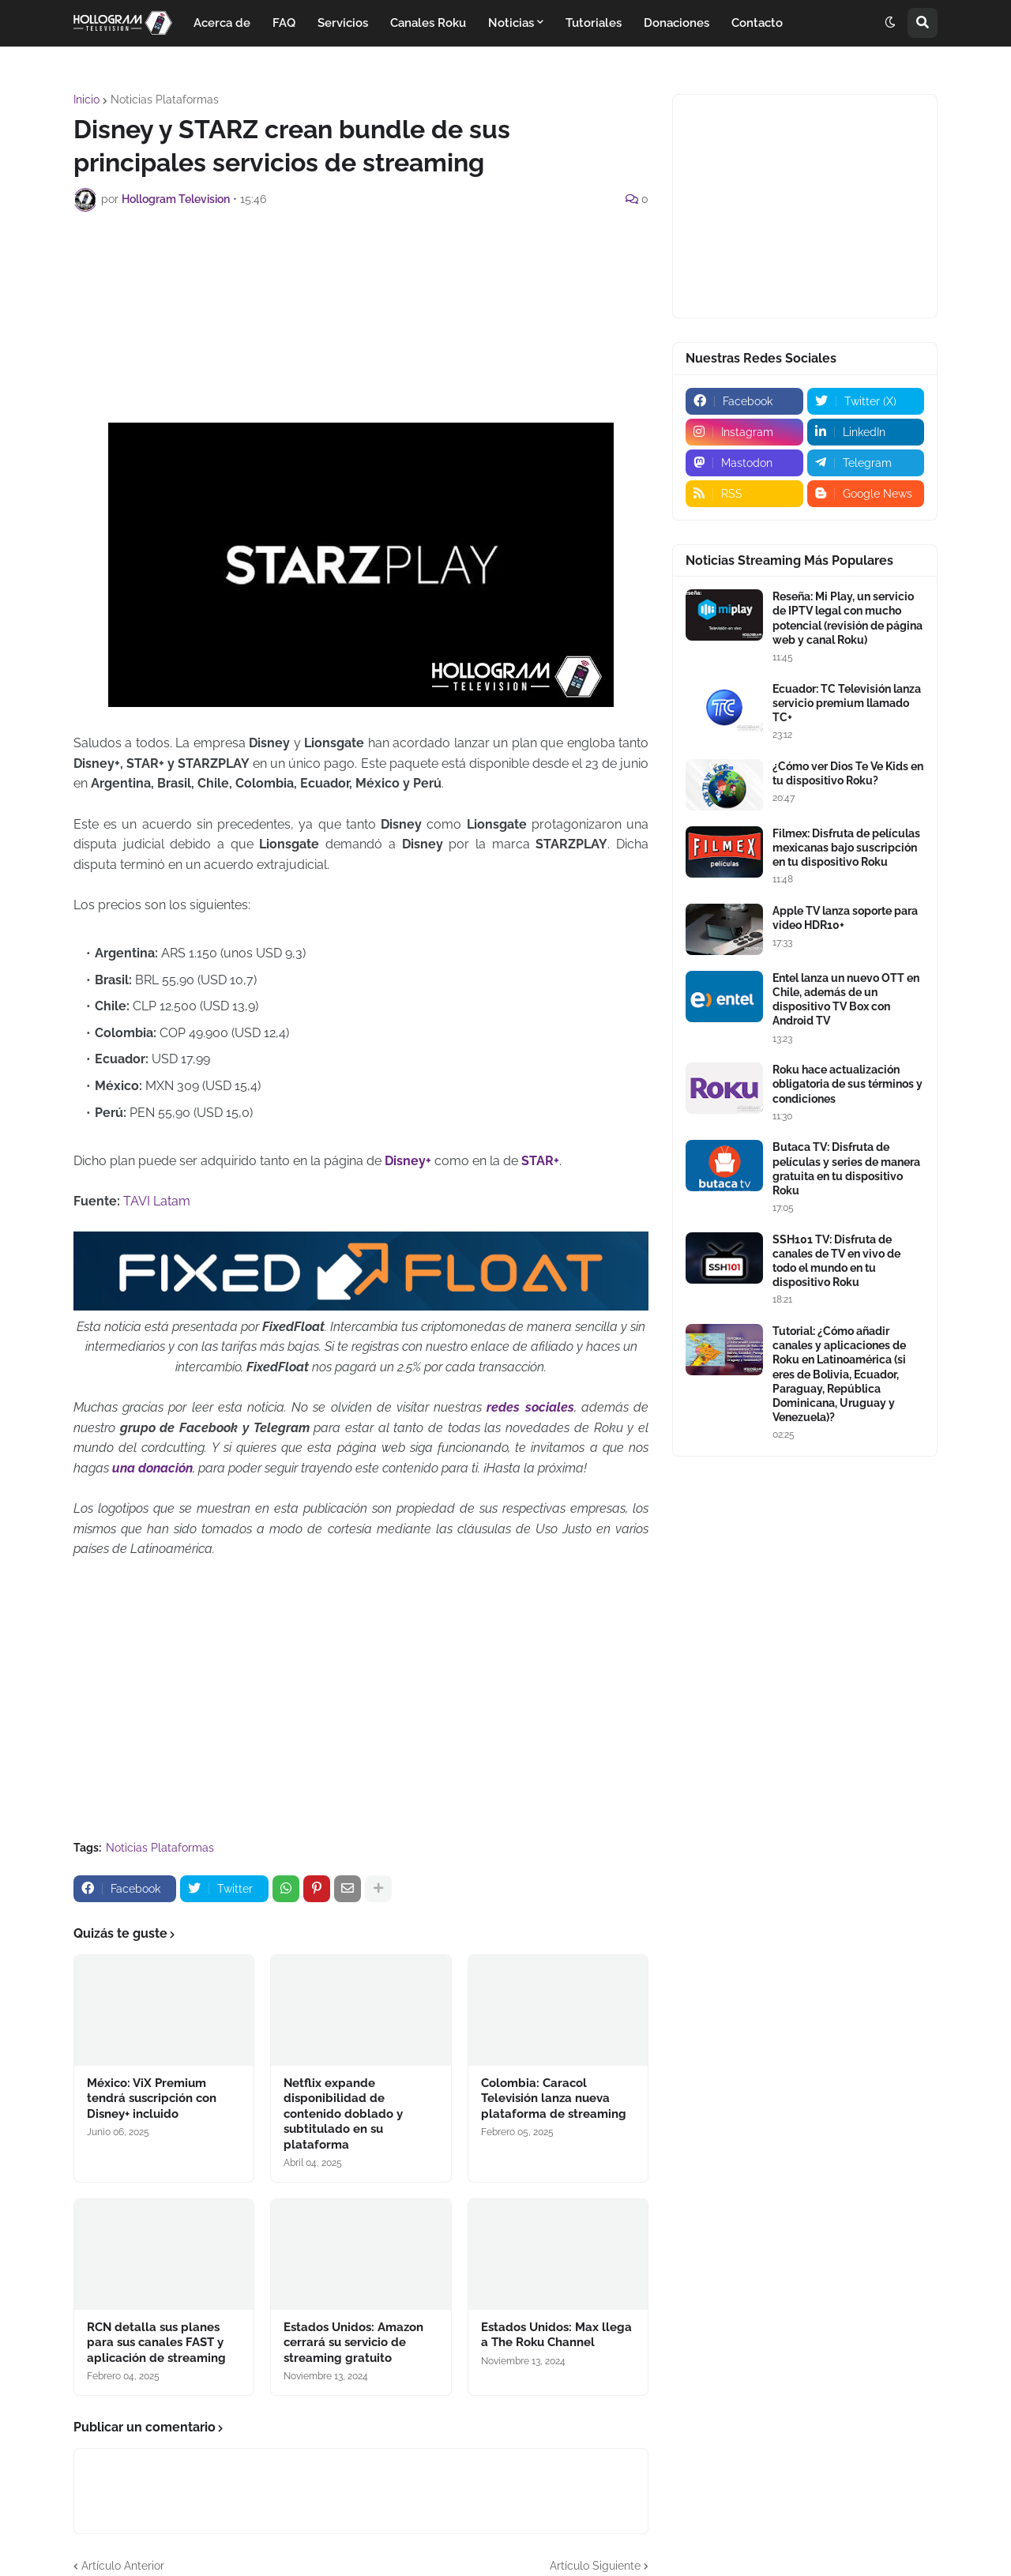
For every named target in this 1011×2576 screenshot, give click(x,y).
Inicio (86, 99)
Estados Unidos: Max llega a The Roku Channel (556, 2335)
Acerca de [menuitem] (222, 23)
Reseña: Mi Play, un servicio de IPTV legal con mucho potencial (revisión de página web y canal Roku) (847, 618)
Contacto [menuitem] (757, 23)
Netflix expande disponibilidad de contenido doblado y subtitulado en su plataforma (343, 2114)
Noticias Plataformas (165, 99)
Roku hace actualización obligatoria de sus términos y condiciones (847, 1083)
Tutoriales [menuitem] (594, 23)
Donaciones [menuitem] (676, 23)
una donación (152, 1468)
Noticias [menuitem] (511, 23)
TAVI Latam (156, 1201)
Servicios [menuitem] (343, 23)
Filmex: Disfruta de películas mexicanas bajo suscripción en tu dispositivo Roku (846, 847)
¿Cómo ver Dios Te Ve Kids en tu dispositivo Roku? (847, 773)
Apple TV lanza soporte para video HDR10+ (845, 917)
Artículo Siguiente (595, 2565)
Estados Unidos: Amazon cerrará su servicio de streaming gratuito (353, 2342)
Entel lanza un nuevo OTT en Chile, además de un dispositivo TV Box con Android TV (845, 1000)
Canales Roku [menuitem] (428, 23)
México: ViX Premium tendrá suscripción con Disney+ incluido (151, 2098)
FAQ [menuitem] (283, 23)
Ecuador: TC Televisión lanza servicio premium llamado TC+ (846, 703)
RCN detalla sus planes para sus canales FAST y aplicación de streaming (156, 2342)
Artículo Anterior (122, 2565)
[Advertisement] (360, 267)
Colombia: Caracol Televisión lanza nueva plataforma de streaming (553, 2098)
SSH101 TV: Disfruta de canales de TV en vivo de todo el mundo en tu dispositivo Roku (836, 1261)
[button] (890, 23)
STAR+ (540, 1160)
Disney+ (409, 1160)
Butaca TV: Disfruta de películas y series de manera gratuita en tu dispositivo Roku (846, 1169)
